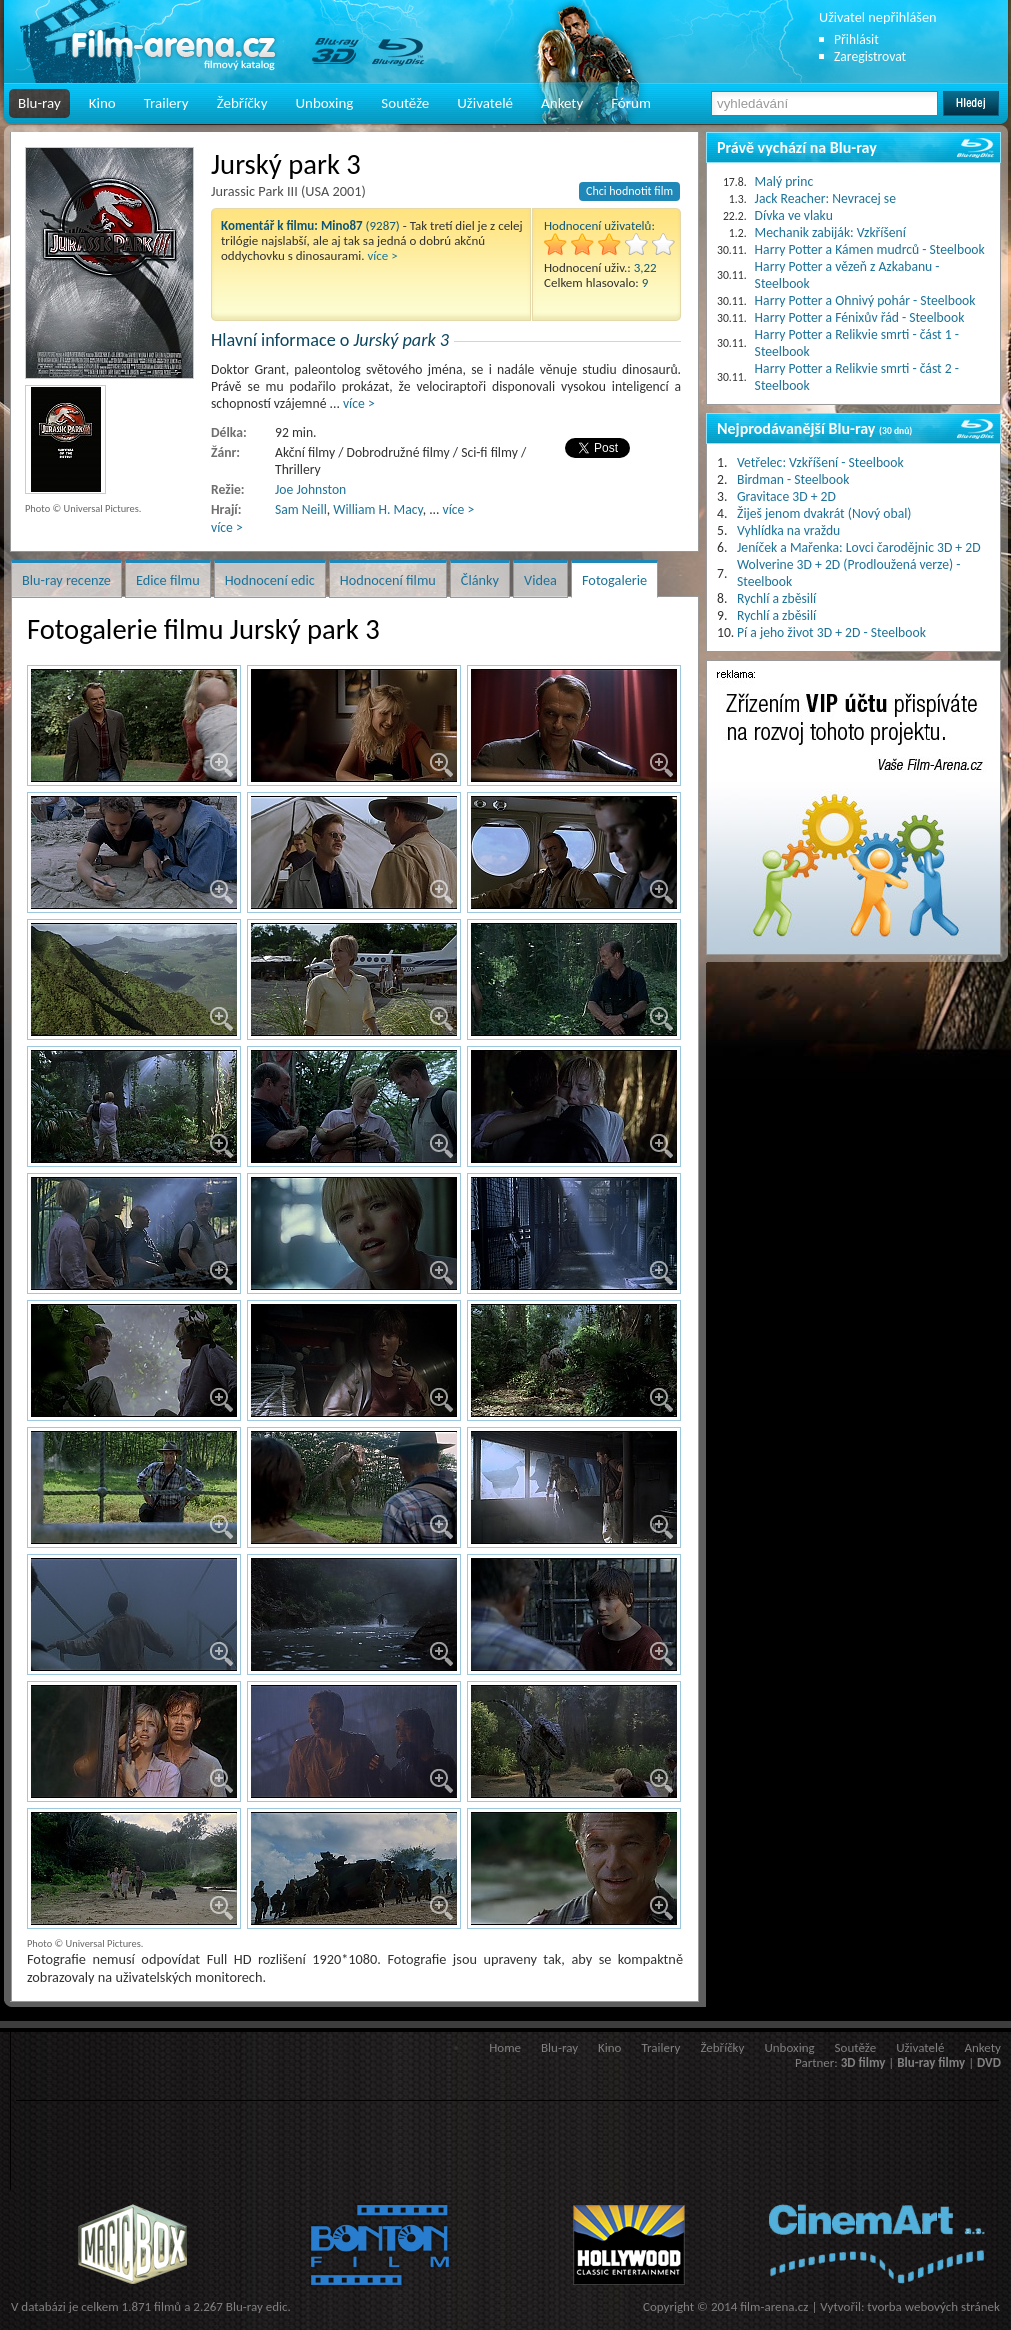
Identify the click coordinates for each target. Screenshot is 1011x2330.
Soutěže (405, 103)
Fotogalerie (614, 580)
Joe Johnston (310, 489)
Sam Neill (301, 509)
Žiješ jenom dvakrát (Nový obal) (824, 513)
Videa (540, 580)
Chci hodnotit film (629, 191)
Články (480, 580)
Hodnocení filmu (388, 580)
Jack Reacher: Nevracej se (825, 198)
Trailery (166, 103)
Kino (102, 103)
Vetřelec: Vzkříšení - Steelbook (820, 462)
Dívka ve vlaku (794, 215)
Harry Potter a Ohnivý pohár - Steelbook (865, 300)
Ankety (562, 103)
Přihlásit (856, 39)
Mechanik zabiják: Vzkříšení (830, 232)
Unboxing (324, 103)
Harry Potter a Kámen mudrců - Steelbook (870, 249)
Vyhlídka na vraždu (788, 530)
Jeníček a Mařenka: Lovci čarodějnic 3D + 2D (859, 547)
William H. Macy (377, 509)
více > (383, 255)
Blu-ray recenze (66, 580)
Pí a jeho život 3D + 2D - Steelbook (831, 632)
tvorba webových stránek (933, 2306)
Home (505, 2047)
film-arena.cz (774, 2306)
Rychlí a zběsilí (776, 598)
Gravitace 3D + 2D (786, 496)
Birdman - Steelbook (793, 479)
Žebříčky (242, 103)
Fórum (631, 103)
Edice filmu (168, 580)
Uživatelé (485, 103)
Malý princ (784, 181)
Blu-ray (39, 103)
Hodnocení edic (270, 580)
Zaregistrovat (870, 56)
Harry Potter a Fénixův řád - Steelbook (860, 317)
